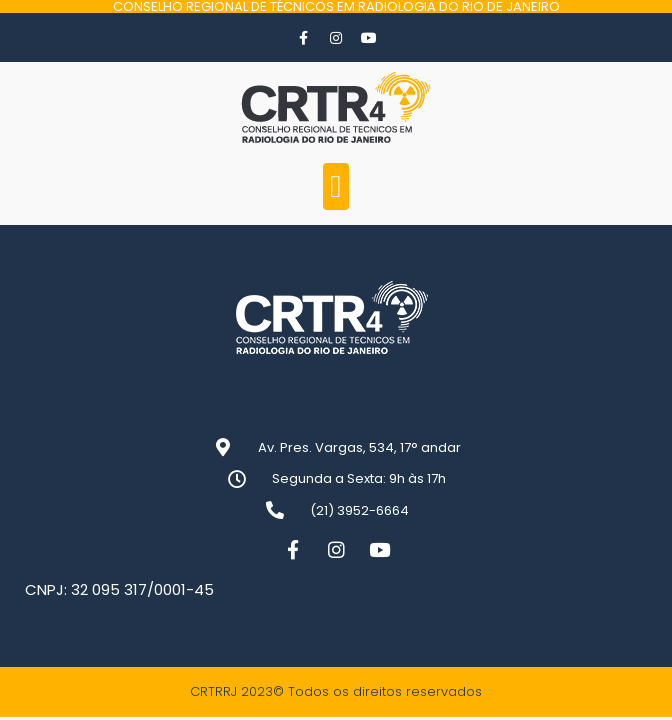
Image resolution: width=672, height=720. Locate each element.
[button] (336, 186)
